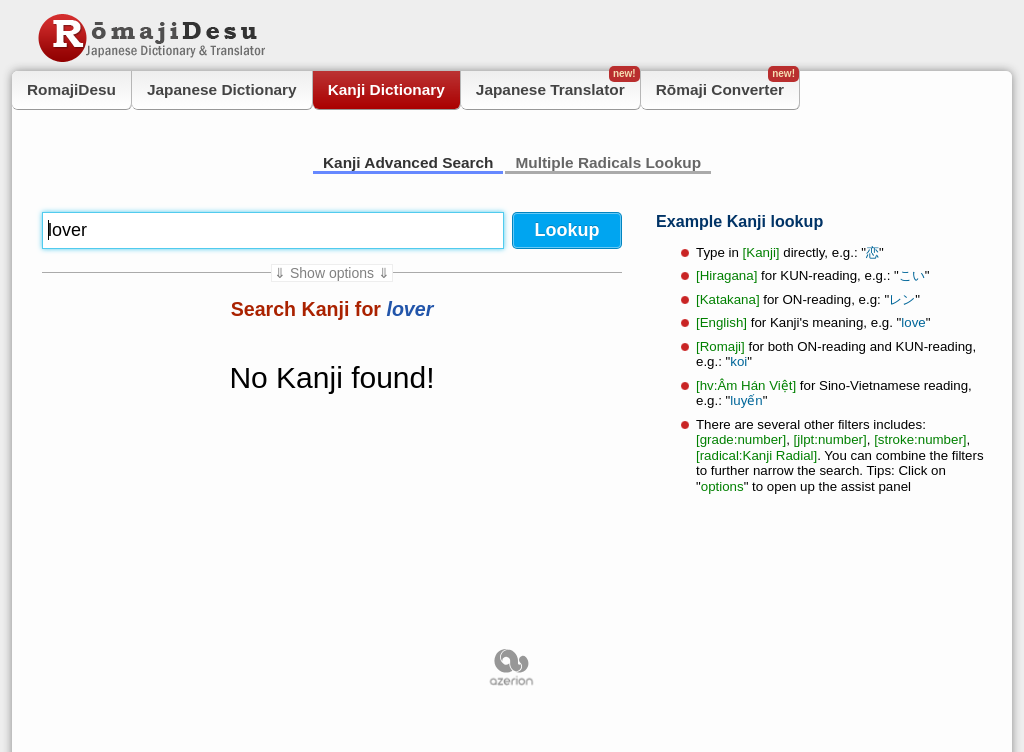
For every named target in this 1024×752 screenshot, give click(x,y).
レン (902, 299)
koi (738, 361)
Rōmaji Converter (727, 84)
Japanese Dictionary (222, 89)
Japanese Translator (558, 84)
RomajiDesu (71, 89)
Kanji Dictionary (386, 89)
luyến (746, 400)
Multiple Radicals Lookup (608, 162)
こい (912, 275)
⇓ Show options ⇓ (332, 273)
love (913, 322)
